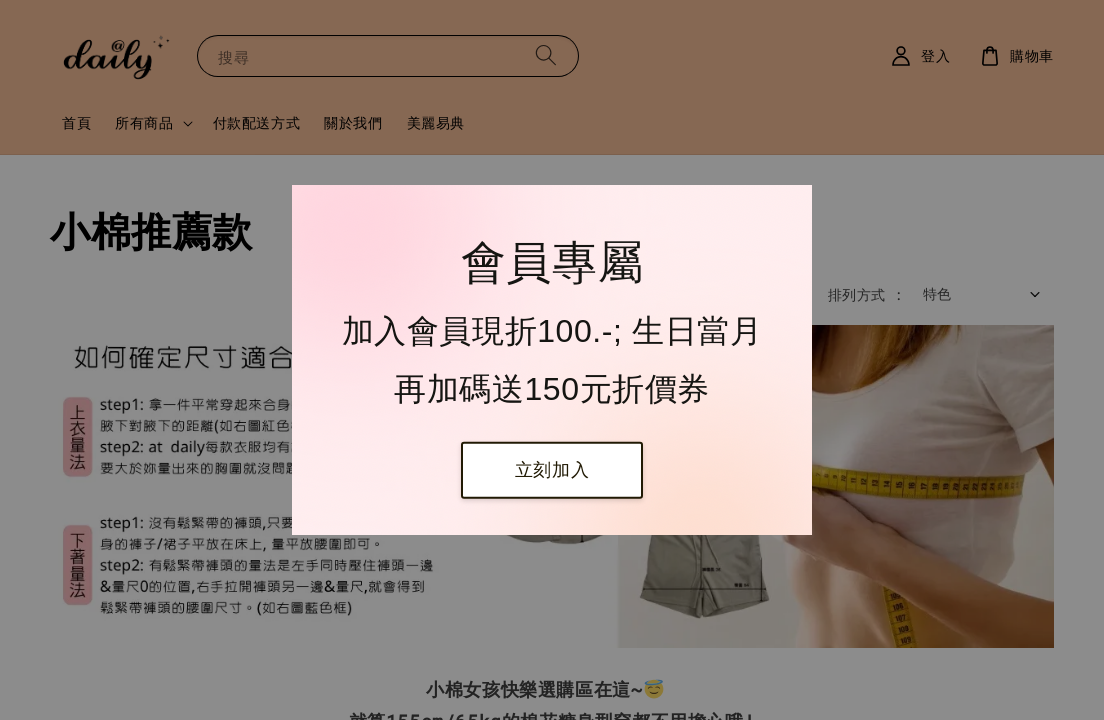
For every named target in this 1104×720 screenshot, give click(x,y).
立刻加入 (552, 470)
